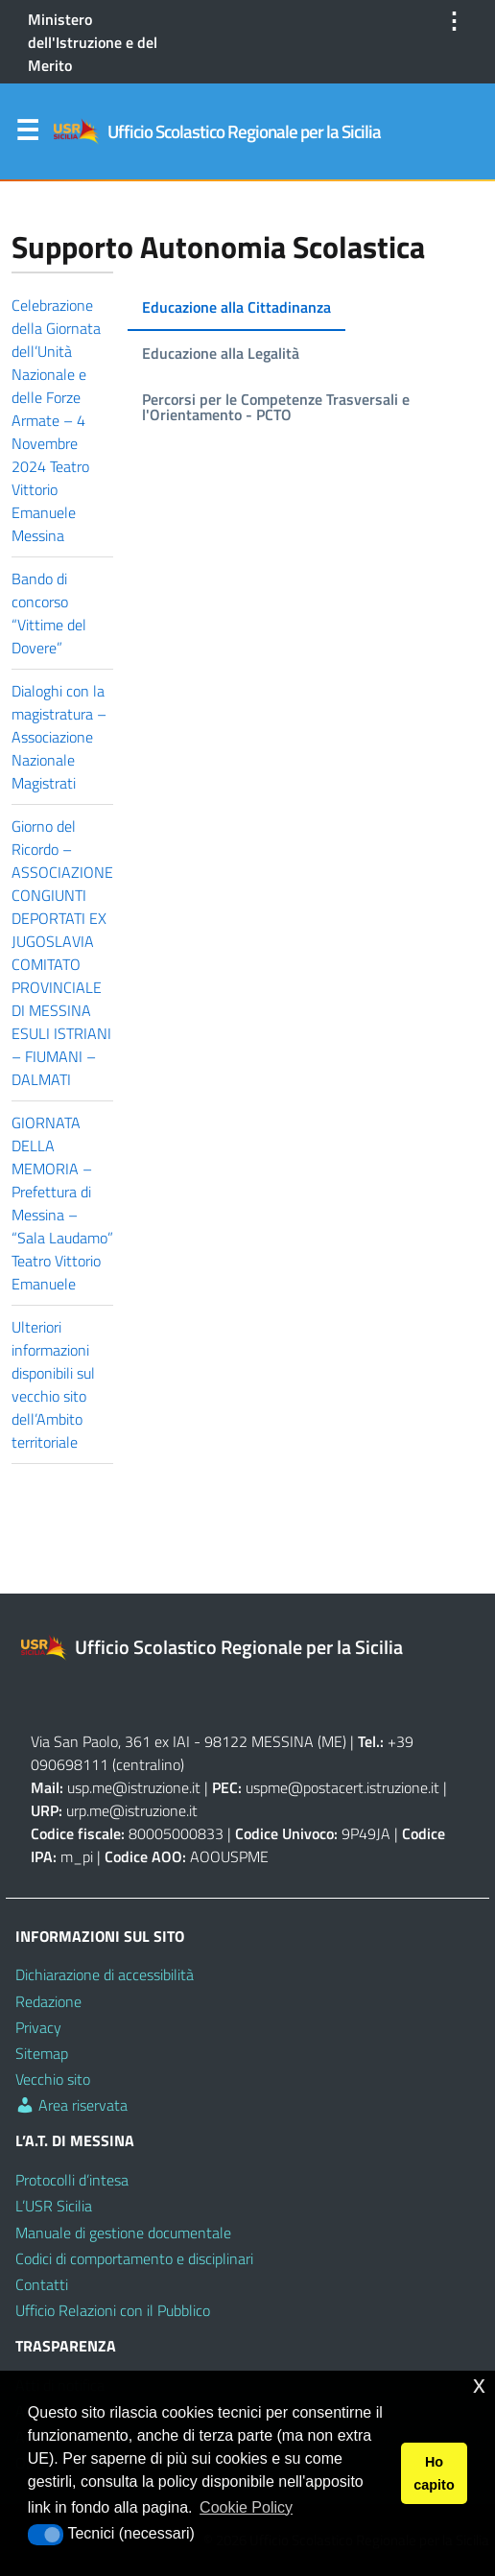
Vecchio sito (52, 2079)
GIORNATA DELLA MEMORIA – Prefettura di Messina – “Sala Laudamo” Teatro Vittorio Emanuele (62, 1203)
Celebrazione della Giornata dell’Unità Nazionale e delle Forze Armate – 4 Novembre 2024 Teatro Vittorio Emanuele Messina (56, 420)
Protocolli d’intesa (72, 2179)
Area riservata (71, 2104)
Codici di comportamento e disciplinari (134, 2258)
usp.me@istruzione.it (133, 1787)
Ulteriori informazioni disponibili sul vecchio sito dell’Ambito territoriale (53, 1384)
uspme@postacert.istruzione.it (342, 1787)
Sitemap (41, 2053)
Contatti (41, 2284)
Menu (27, 134)
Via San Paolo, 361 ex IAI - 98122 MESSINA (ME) (188, 1741)
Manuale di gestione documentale (123, 2232)
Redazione (48, 2001)
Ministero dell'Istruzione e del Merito (92, 42)
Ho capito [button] (433, 2473)
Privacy (38, 2027)
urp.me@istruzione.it (132, 1810)
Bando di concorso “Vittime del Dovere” (49, 613)
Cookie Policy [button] (246, 2507)
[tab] (236, 308)
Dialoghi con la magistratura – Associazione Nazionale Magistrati (59, 736)
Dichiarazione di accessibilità (104, 1974)
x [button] (479, 2384)
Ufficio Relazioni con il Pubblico (112, 2310)
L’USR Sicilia (53, 2205)
